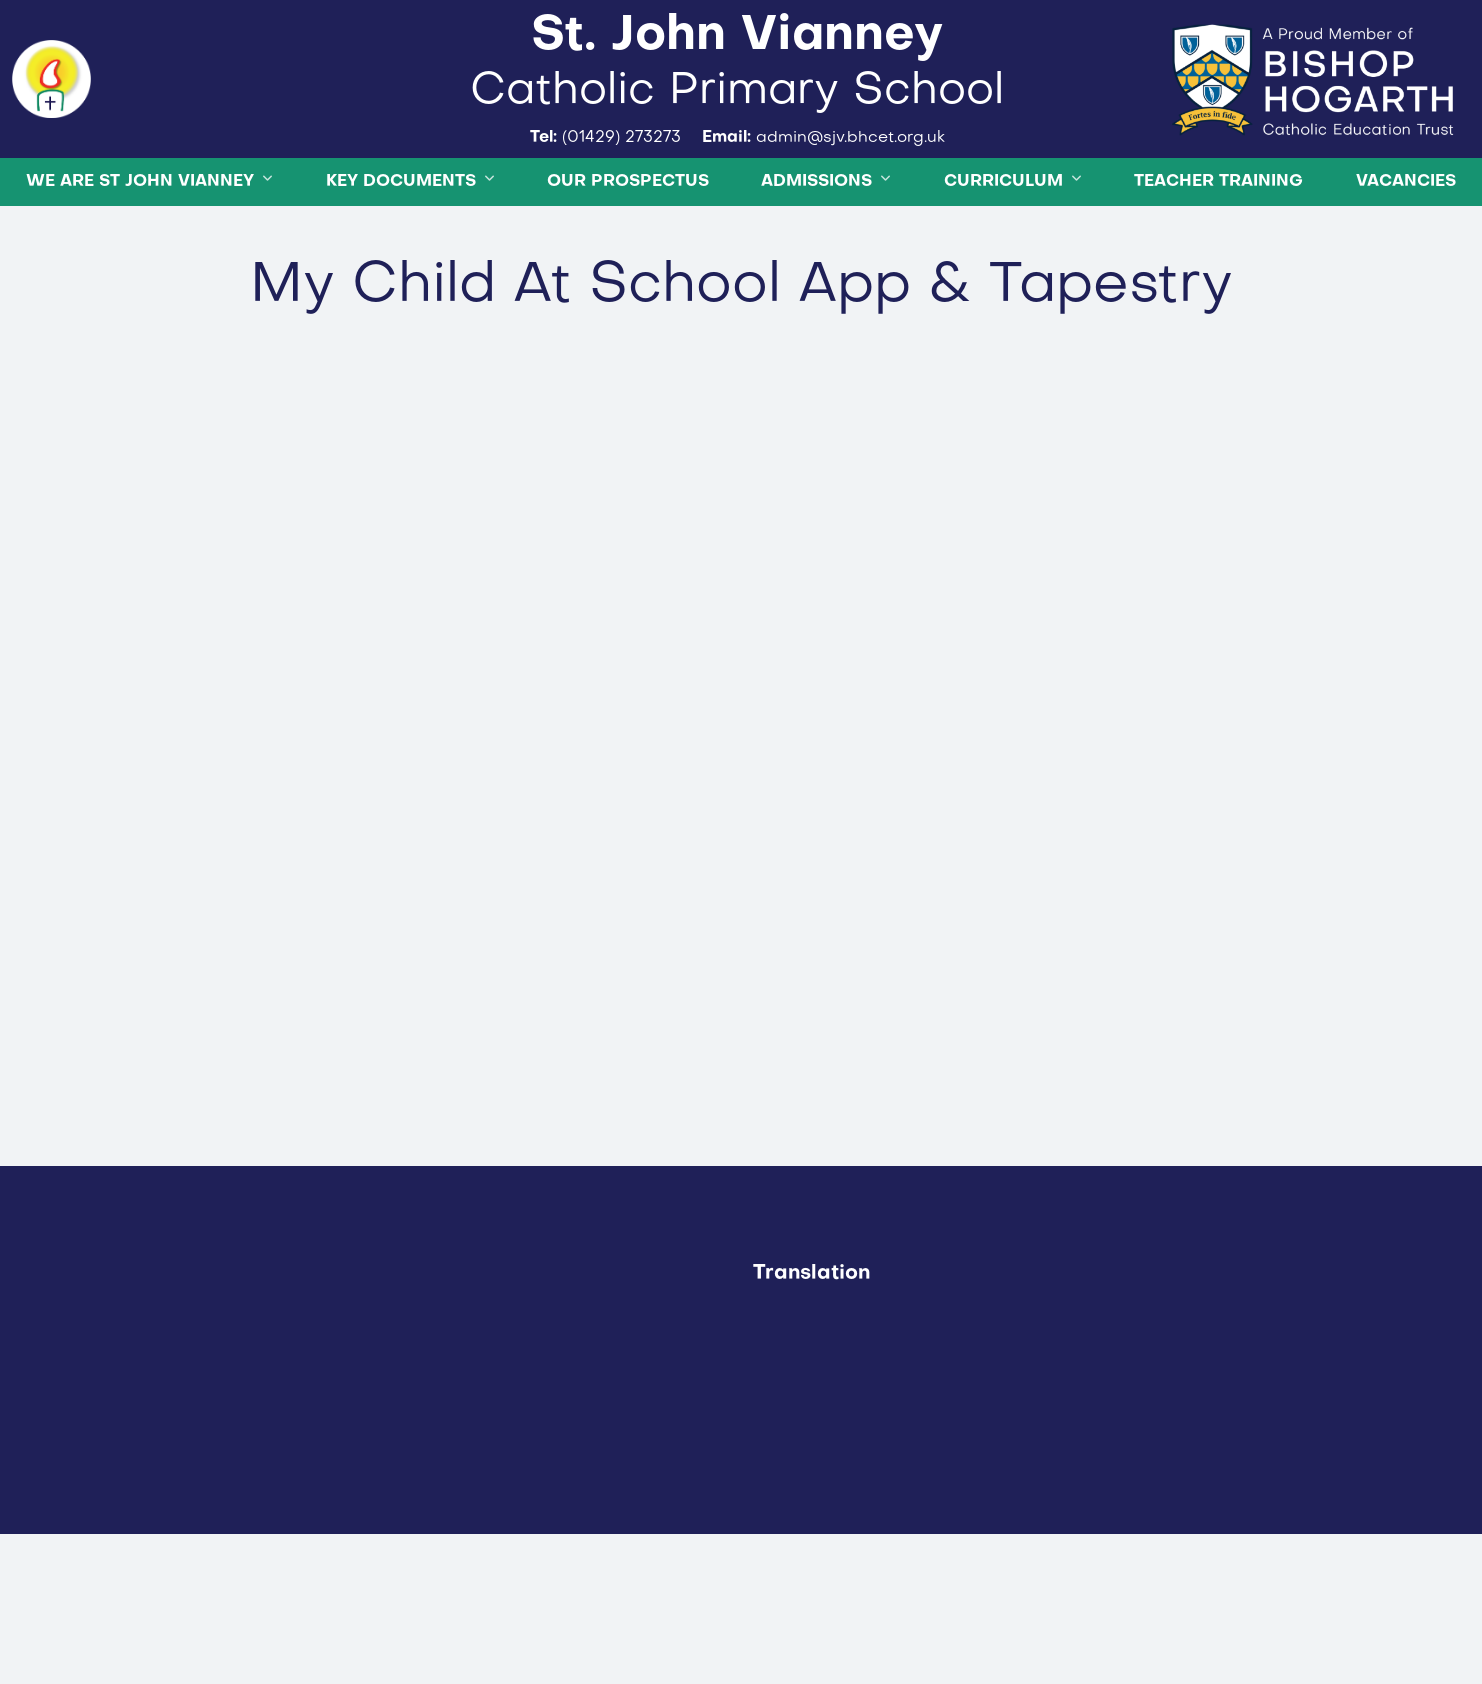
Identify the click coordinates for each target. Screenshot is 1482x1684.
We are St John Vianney (140, 248)
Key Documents (401, 248)
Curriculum (1003, 248)
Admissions (816, 248)
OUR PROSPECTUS (628, 248)
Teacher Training (1218, 248)
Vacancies (1406, 248)
